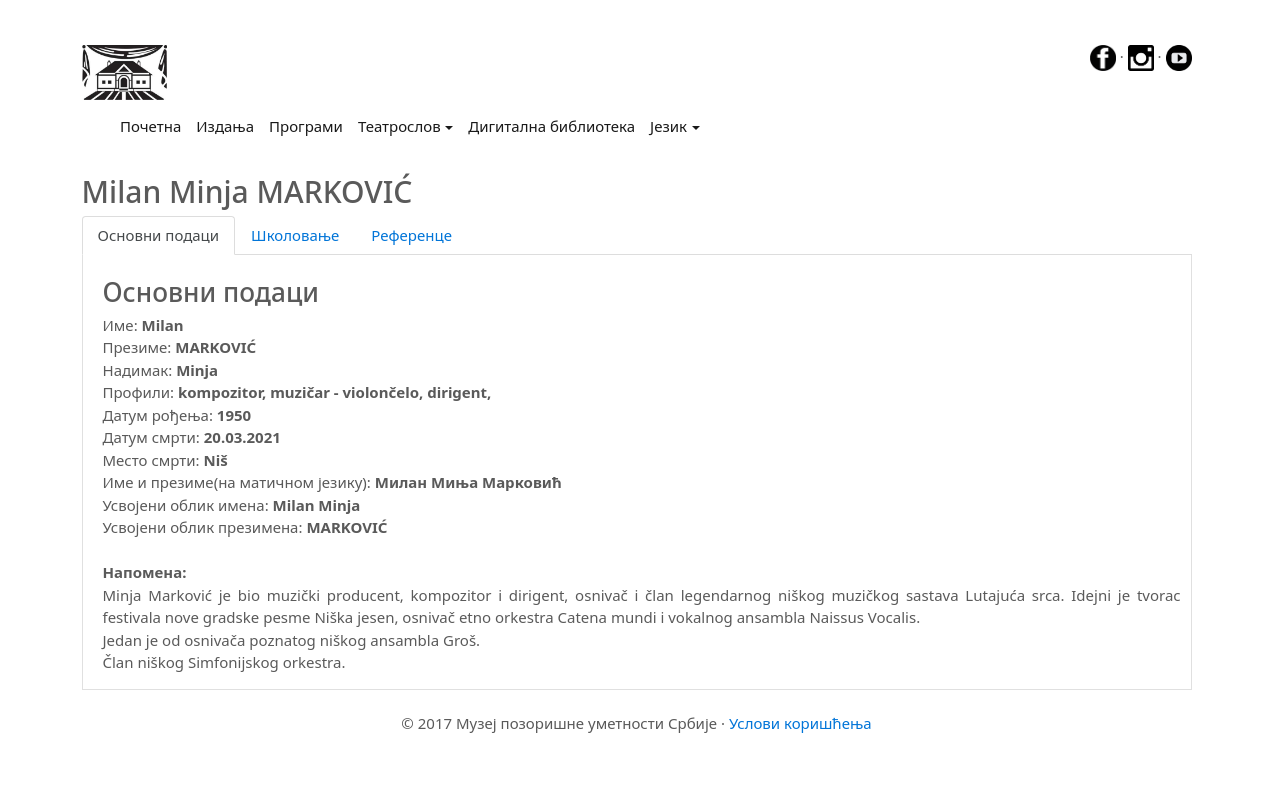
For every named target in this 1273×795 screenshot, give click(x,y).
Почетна (154, 125)
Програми (306, 126)
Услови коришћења (800, 723)
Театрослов (399, 126)
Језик (668, 126)
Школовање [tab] (295, 235)
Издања (225, 126)
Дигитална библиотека (551, 126)
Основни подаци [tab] (159, 235)
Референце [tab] (411, 235)
